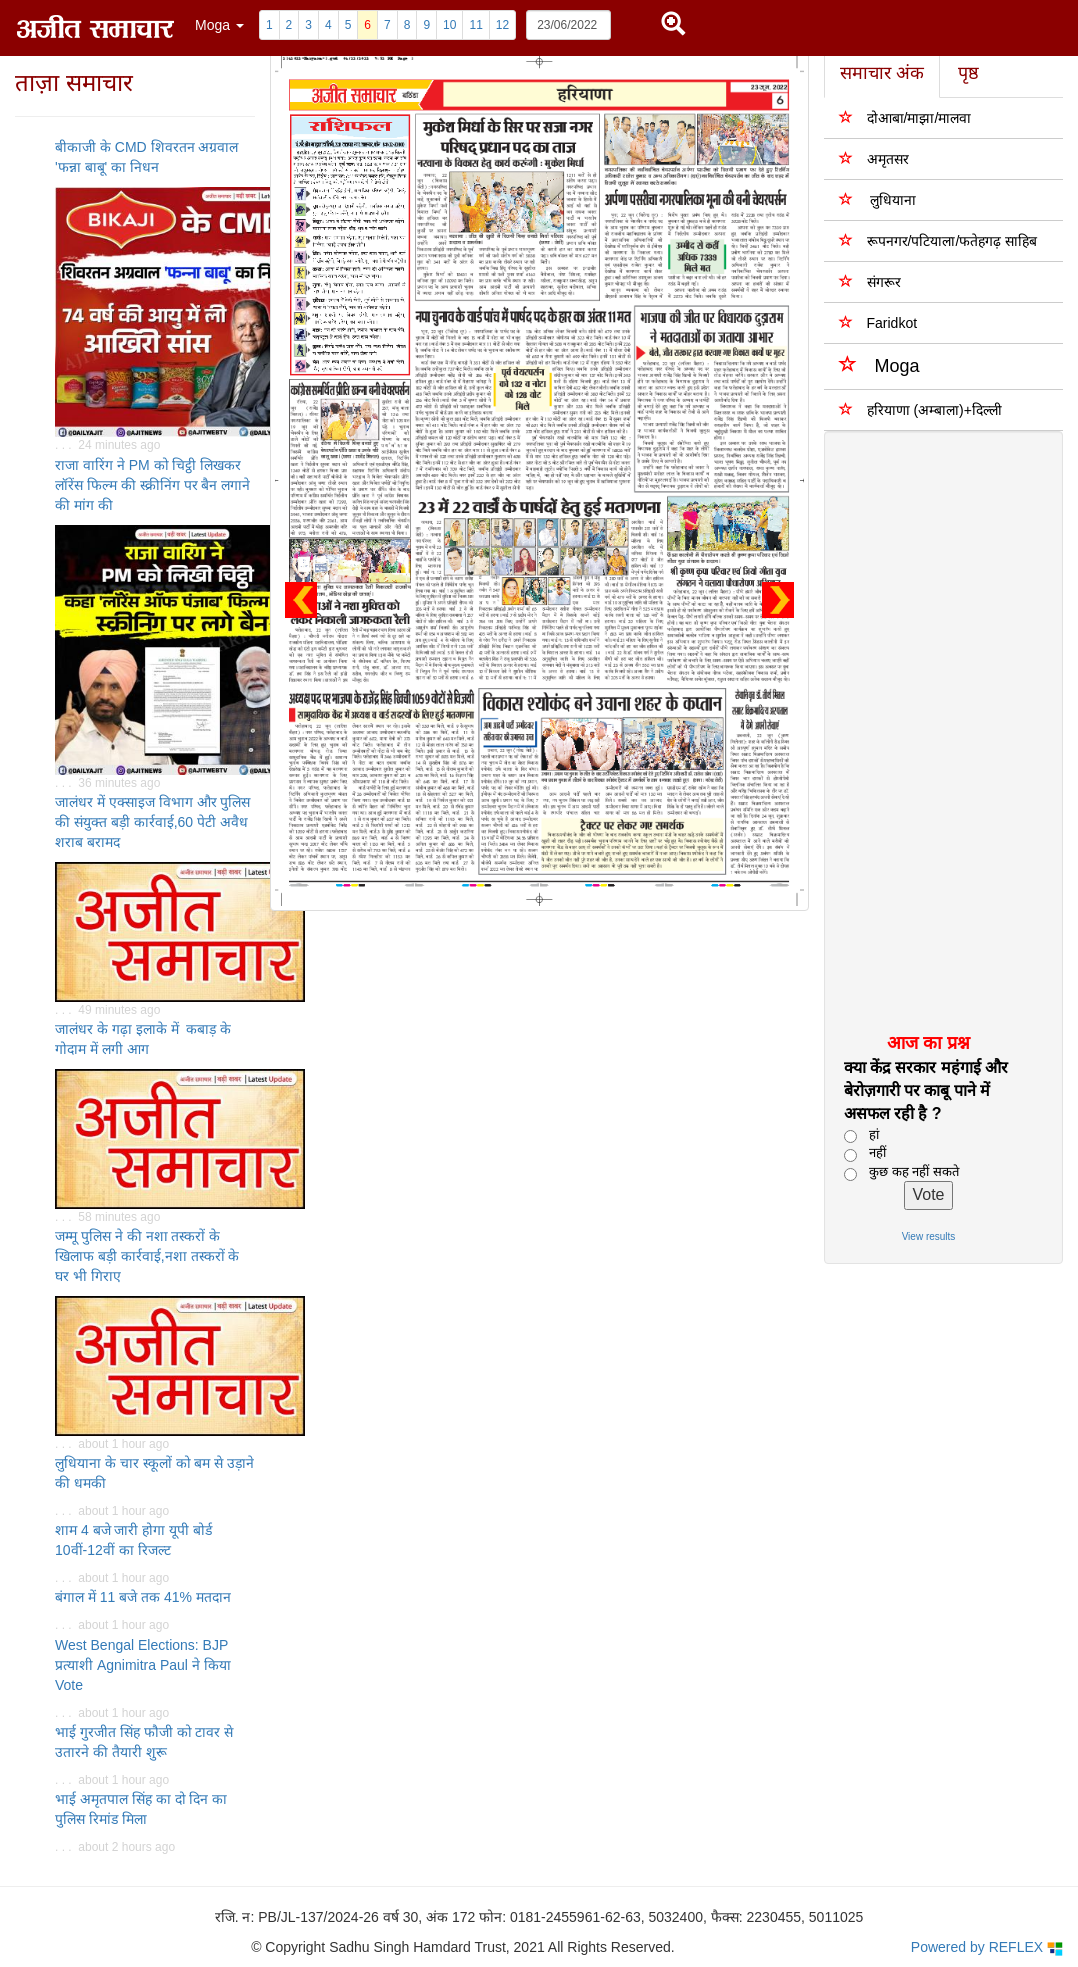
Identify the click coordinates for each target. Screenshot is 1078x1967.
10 (449, 25)
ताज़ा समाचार (74, 82)
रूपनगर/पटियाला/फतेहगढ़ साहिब (938, 240)
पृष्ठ (968, 73)
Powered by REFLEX (987, 1947)
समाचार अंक (882, 73)
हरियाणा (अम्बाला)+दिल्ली (920, 409)
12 (502, 25)
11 (475, 25)
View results (929, 1236)
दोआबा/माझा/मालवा (905, 117)
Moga (879, 364)
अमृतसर (874, 158)
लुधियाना (878, 199)
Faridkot (878, 322)
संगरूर (870, 281)
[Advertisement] (934, 731)
